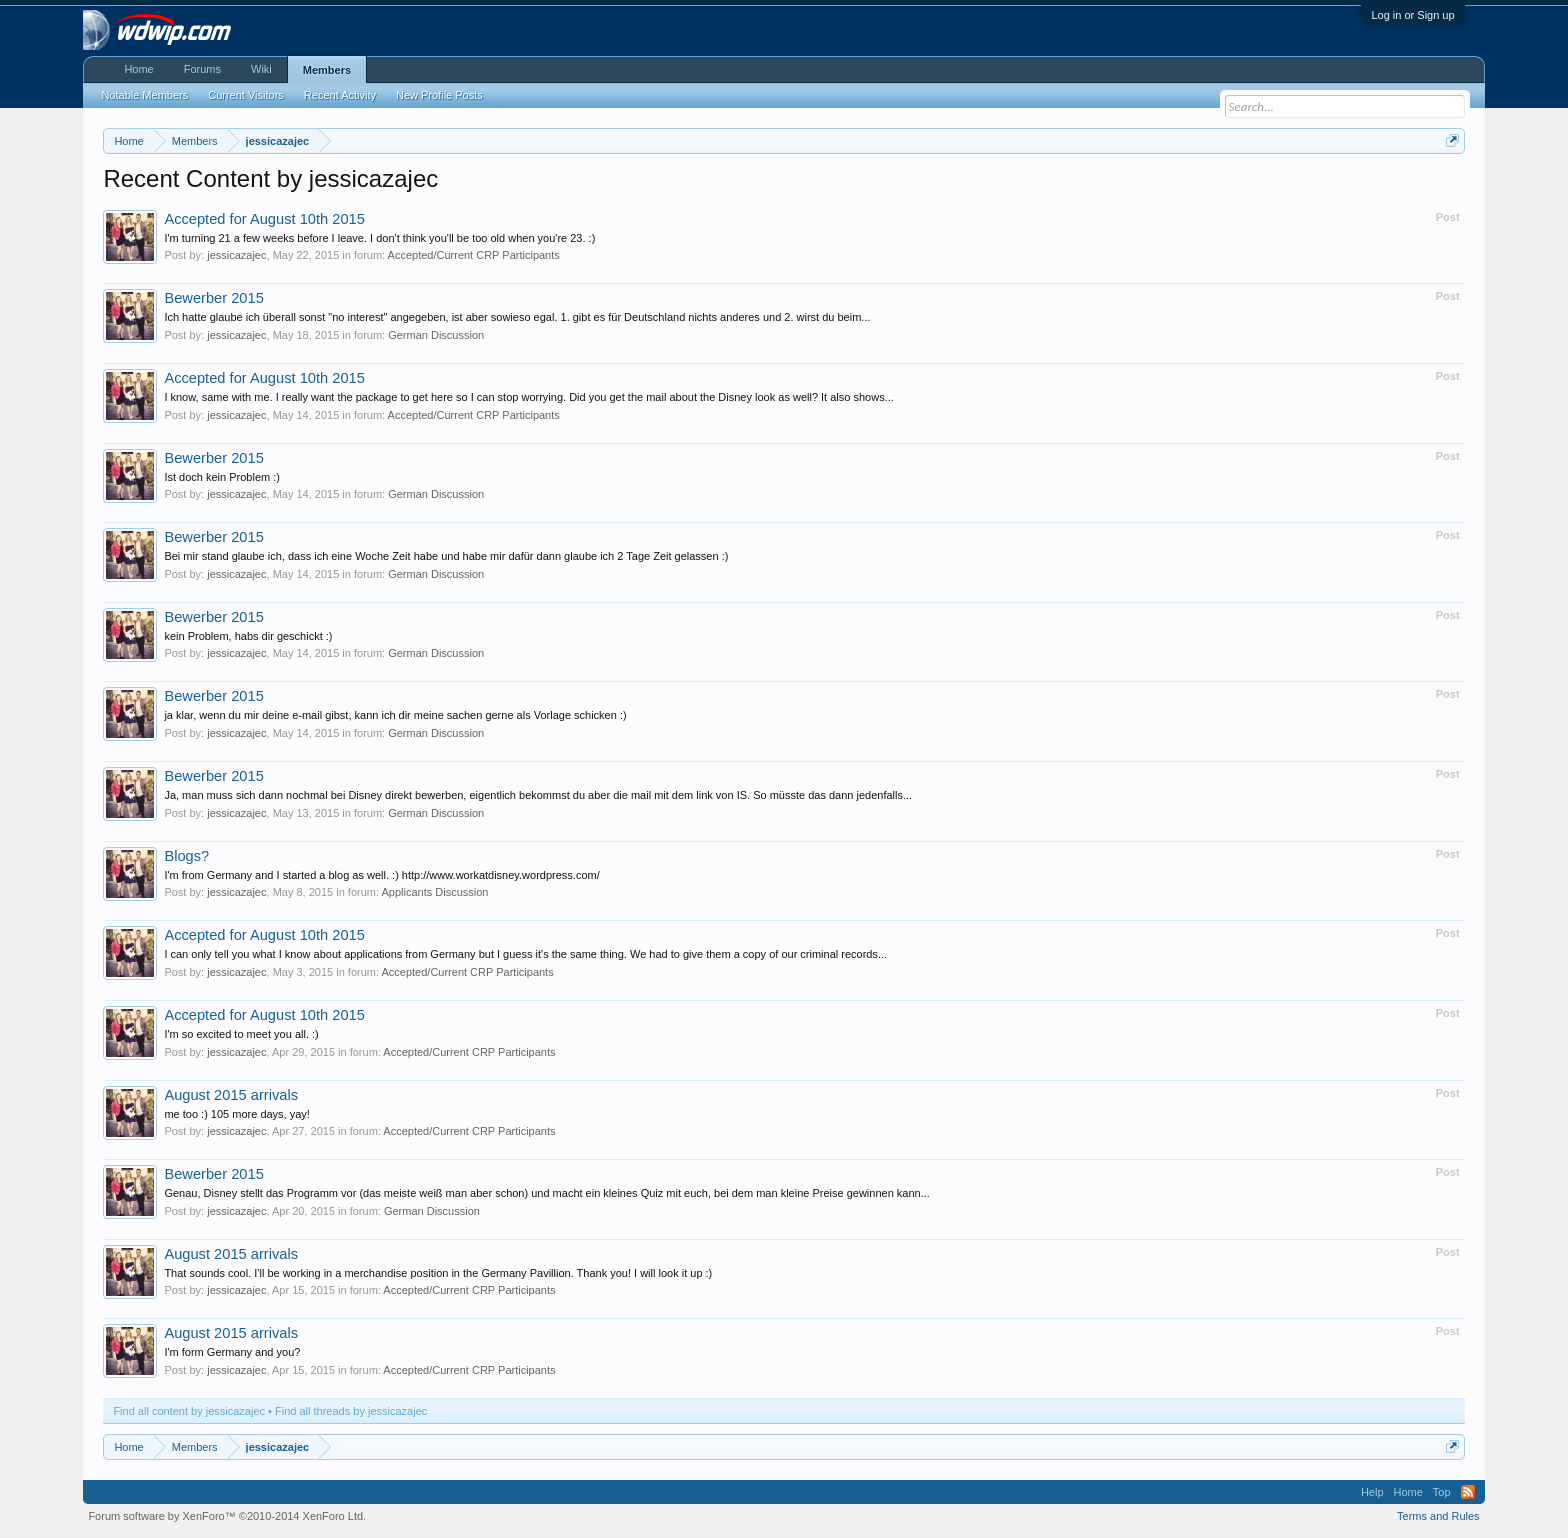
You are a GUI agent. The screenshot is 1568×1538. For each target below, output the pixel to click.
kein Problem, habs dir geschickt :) (248, 636)
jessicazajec (236, 255)
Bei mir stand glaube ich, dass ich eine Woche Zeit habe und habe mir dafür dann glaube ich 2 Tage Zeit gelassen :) (446, 556)
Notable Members (144, 95)
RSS (1468, 1492)
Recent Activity (340, 95)
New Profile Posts (439, 95)
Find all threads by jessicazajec (351, 1411)
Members (327, 70)
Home (138, 69)
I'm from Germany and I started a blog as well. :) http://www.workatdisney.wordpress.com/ (381, 875)
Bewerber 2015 (213, 298)
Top (1442, 1492)
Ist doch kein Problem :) (222, 477)
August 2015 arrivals (231, 1095)
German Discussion (436, 335)
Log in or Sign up (1412, 15)
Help (1372, 1492)
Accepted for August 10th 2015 (264, 219)
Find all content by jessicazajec (189, 1411)
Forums (202, 69)
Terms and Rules (1438, 1516)
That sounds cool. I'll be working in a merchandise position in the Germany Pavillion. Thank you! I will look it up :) (438, 1273)
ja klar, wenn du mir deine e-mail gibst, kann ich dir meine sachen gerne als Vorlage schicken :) (395, 715)
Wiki (261, 69)
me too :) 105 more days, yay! (237, 1114)
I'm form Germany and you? (232, 1352)
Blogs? (186, 856)
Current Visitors (246, 95)
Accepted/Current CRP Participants (474, 255)
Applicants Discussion (434, 892)
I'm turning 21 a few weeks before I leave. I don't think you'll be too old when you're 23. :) (379, 238)
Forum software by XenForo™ (227, 1516)
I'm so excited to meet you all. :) (241, 1034)
